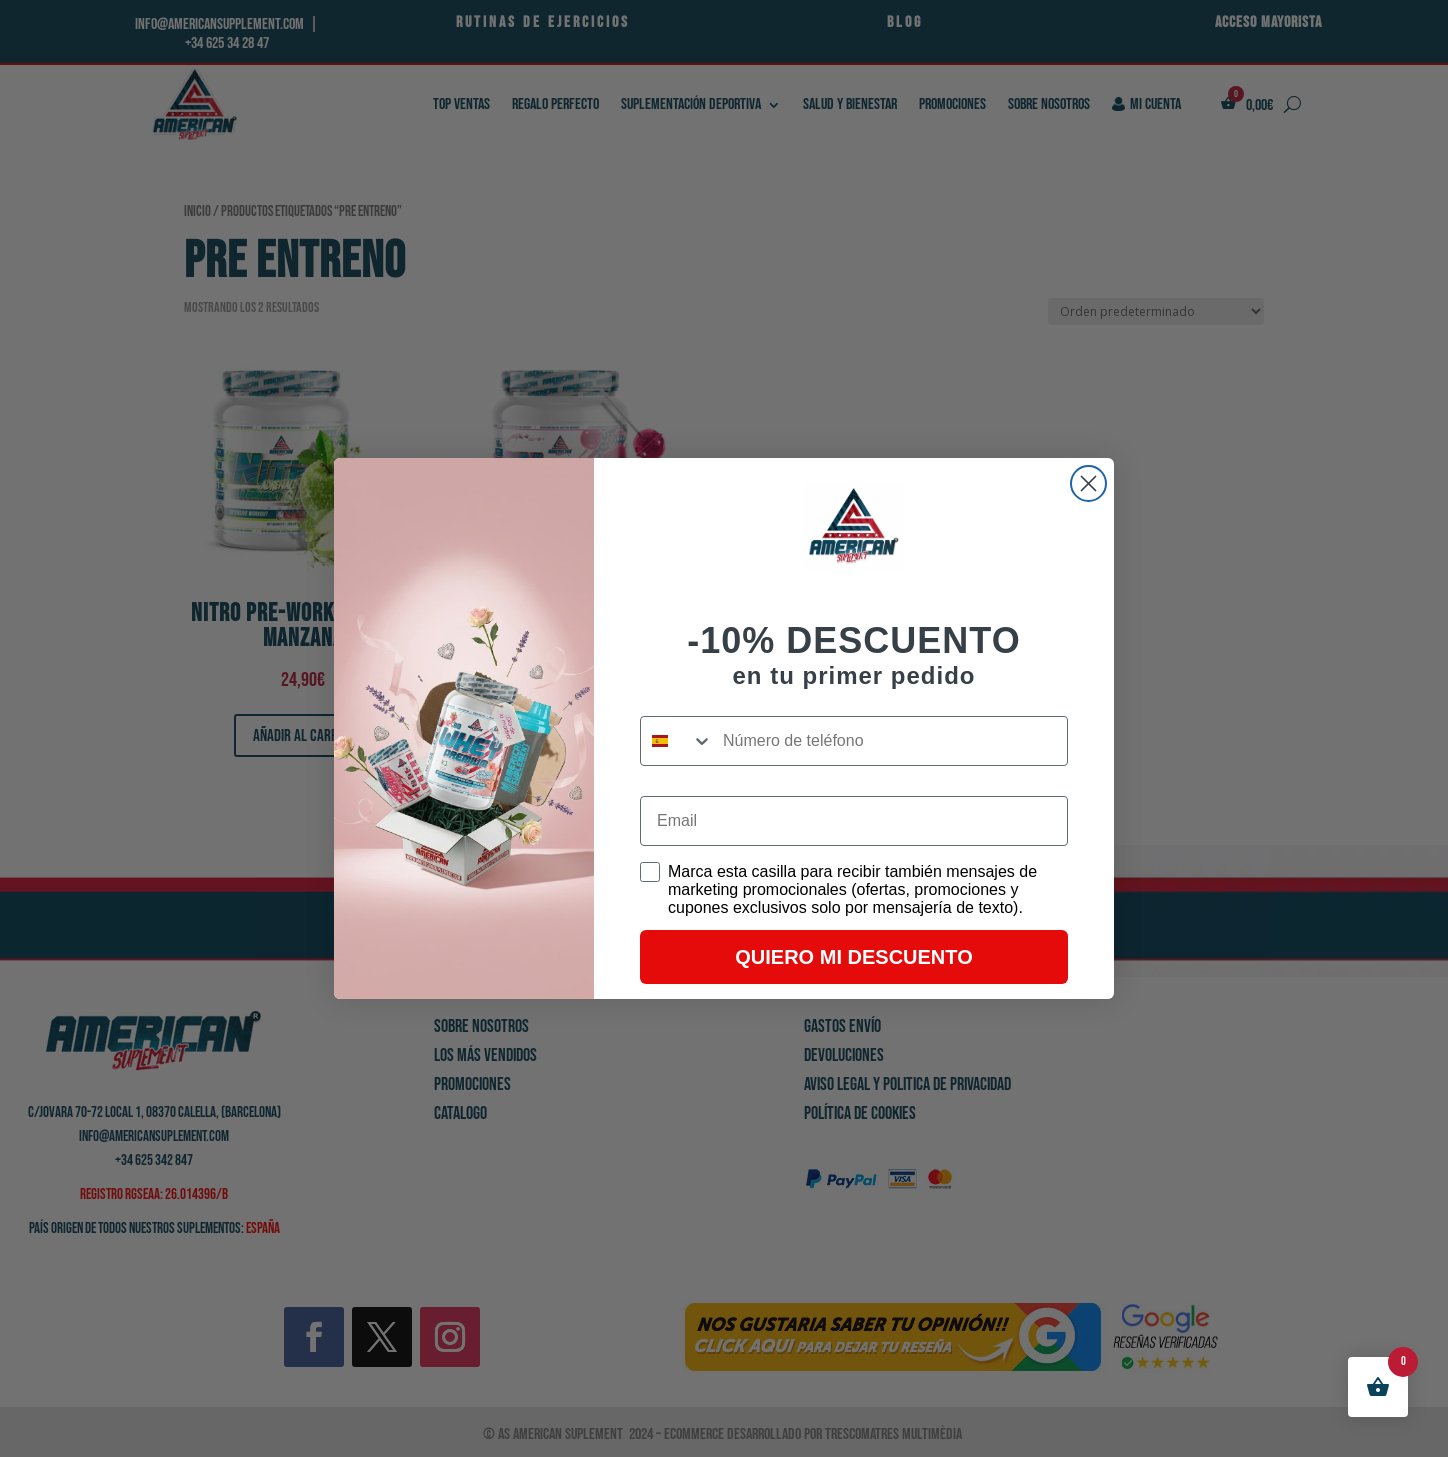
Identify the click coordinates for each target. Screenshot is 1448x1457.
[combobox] (677, 741)
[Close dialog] (1088, 483)
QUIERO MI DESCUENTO (853, 957)
